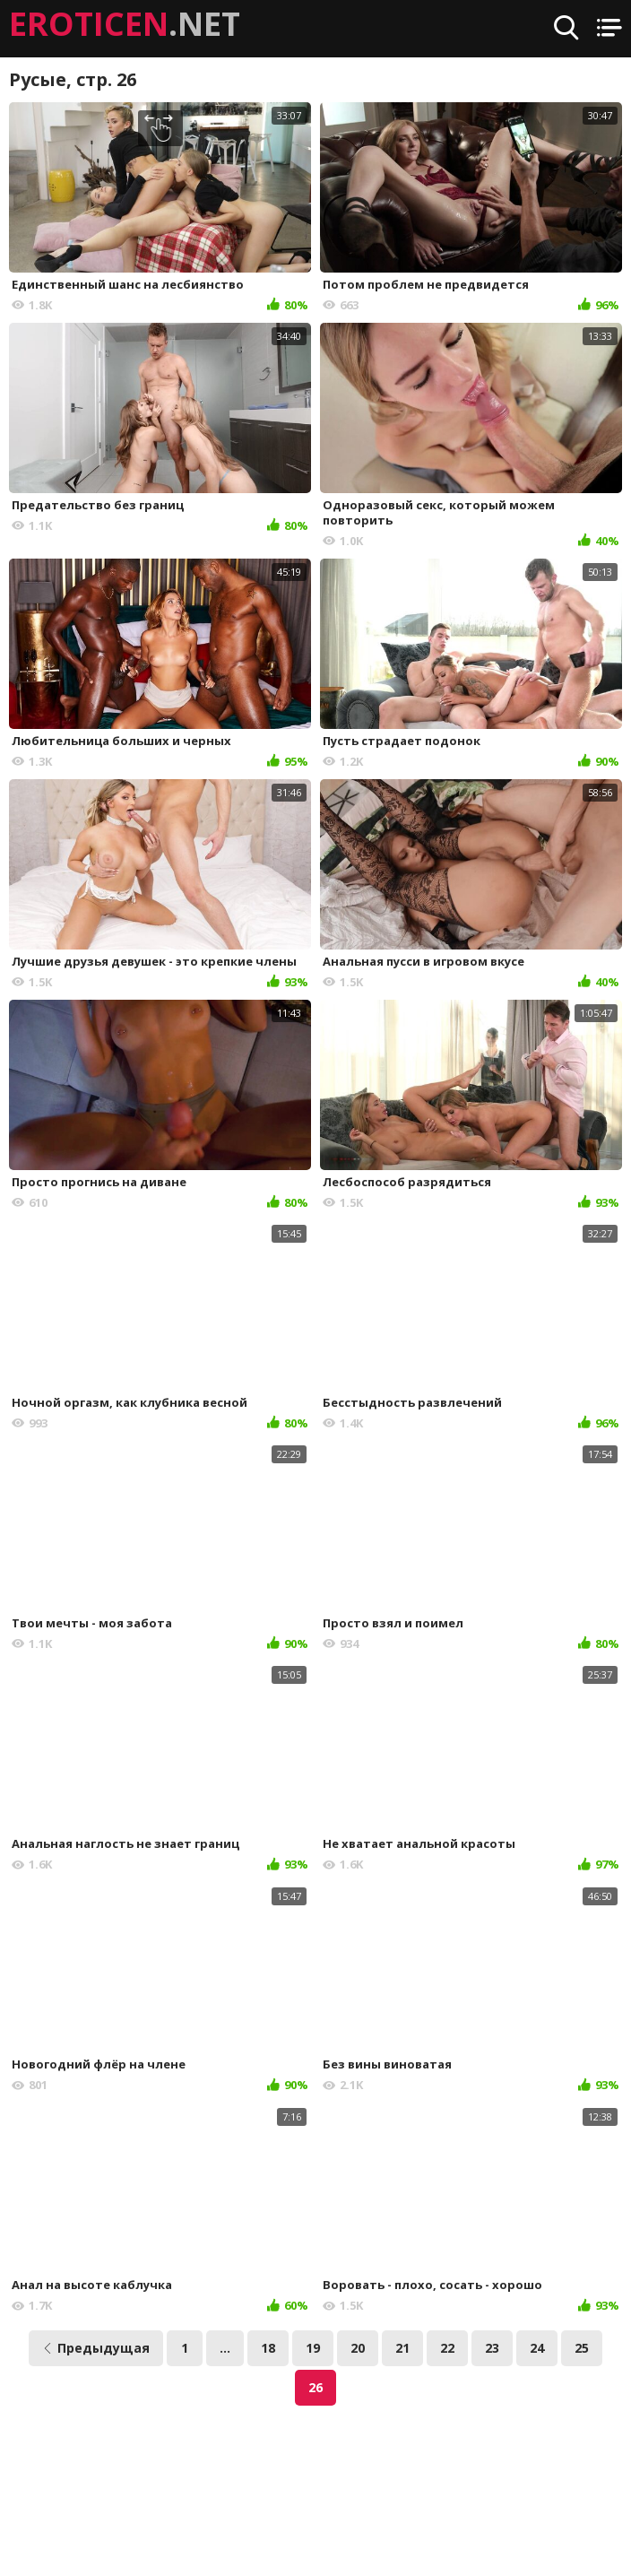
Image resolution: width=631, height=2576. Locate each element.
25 (582, 2347)
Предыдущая (96, 2347)
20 (357, 2347)
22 (447, 2347)
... (225, 2347)
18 (268, 2347)
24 (537, 2347)
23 (492, 2347)
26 (315, 2387)
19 (313, 2347)
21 (402, 2347)
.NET (124, 24)
